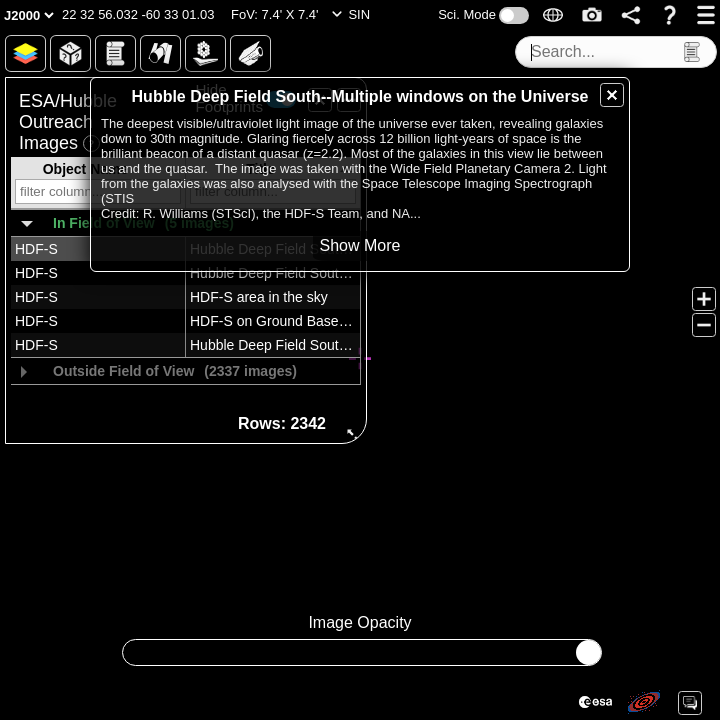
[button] (138, 15)
